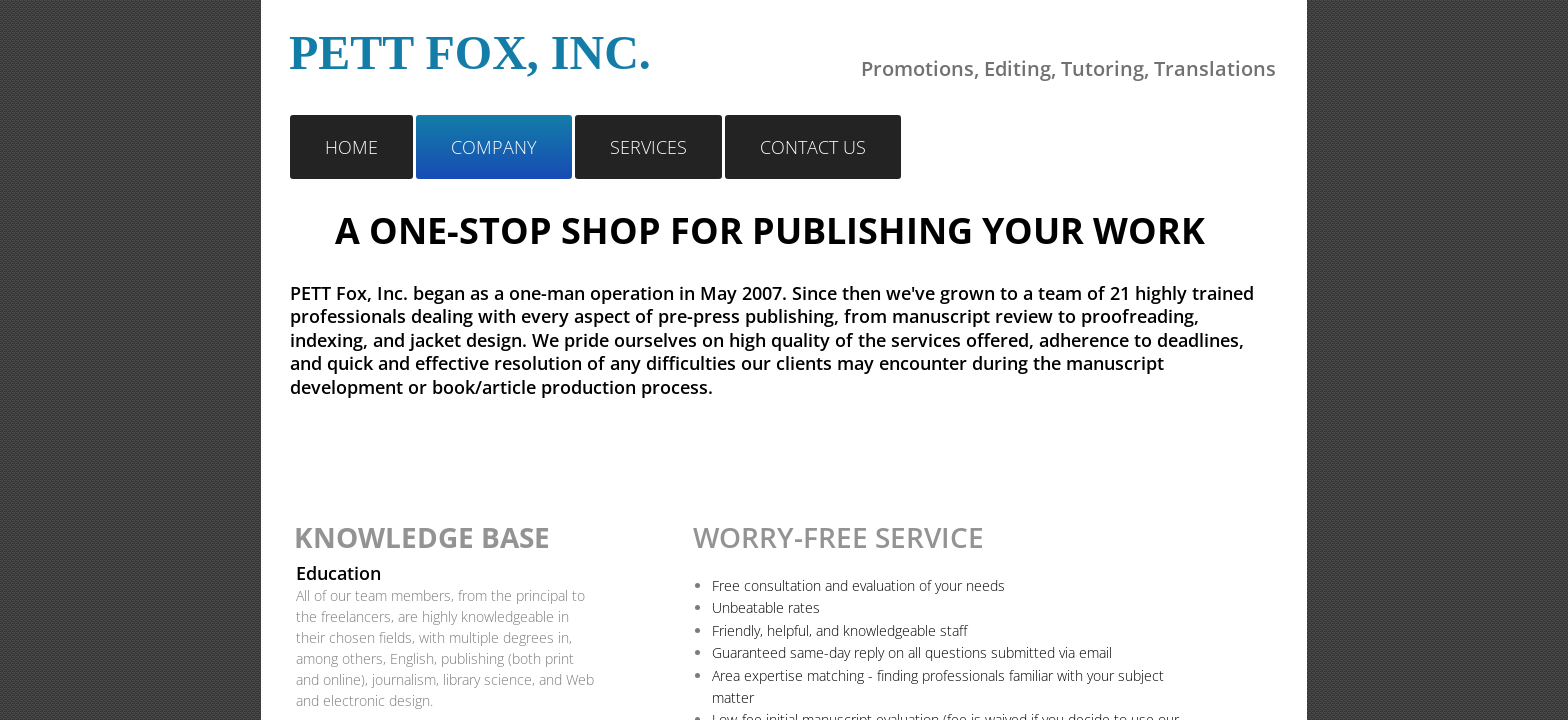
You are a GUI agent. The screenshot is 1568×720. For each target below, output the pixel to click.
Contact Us (813, 147)
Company (494, 147)
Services (648, 147)
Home (351, 147)
